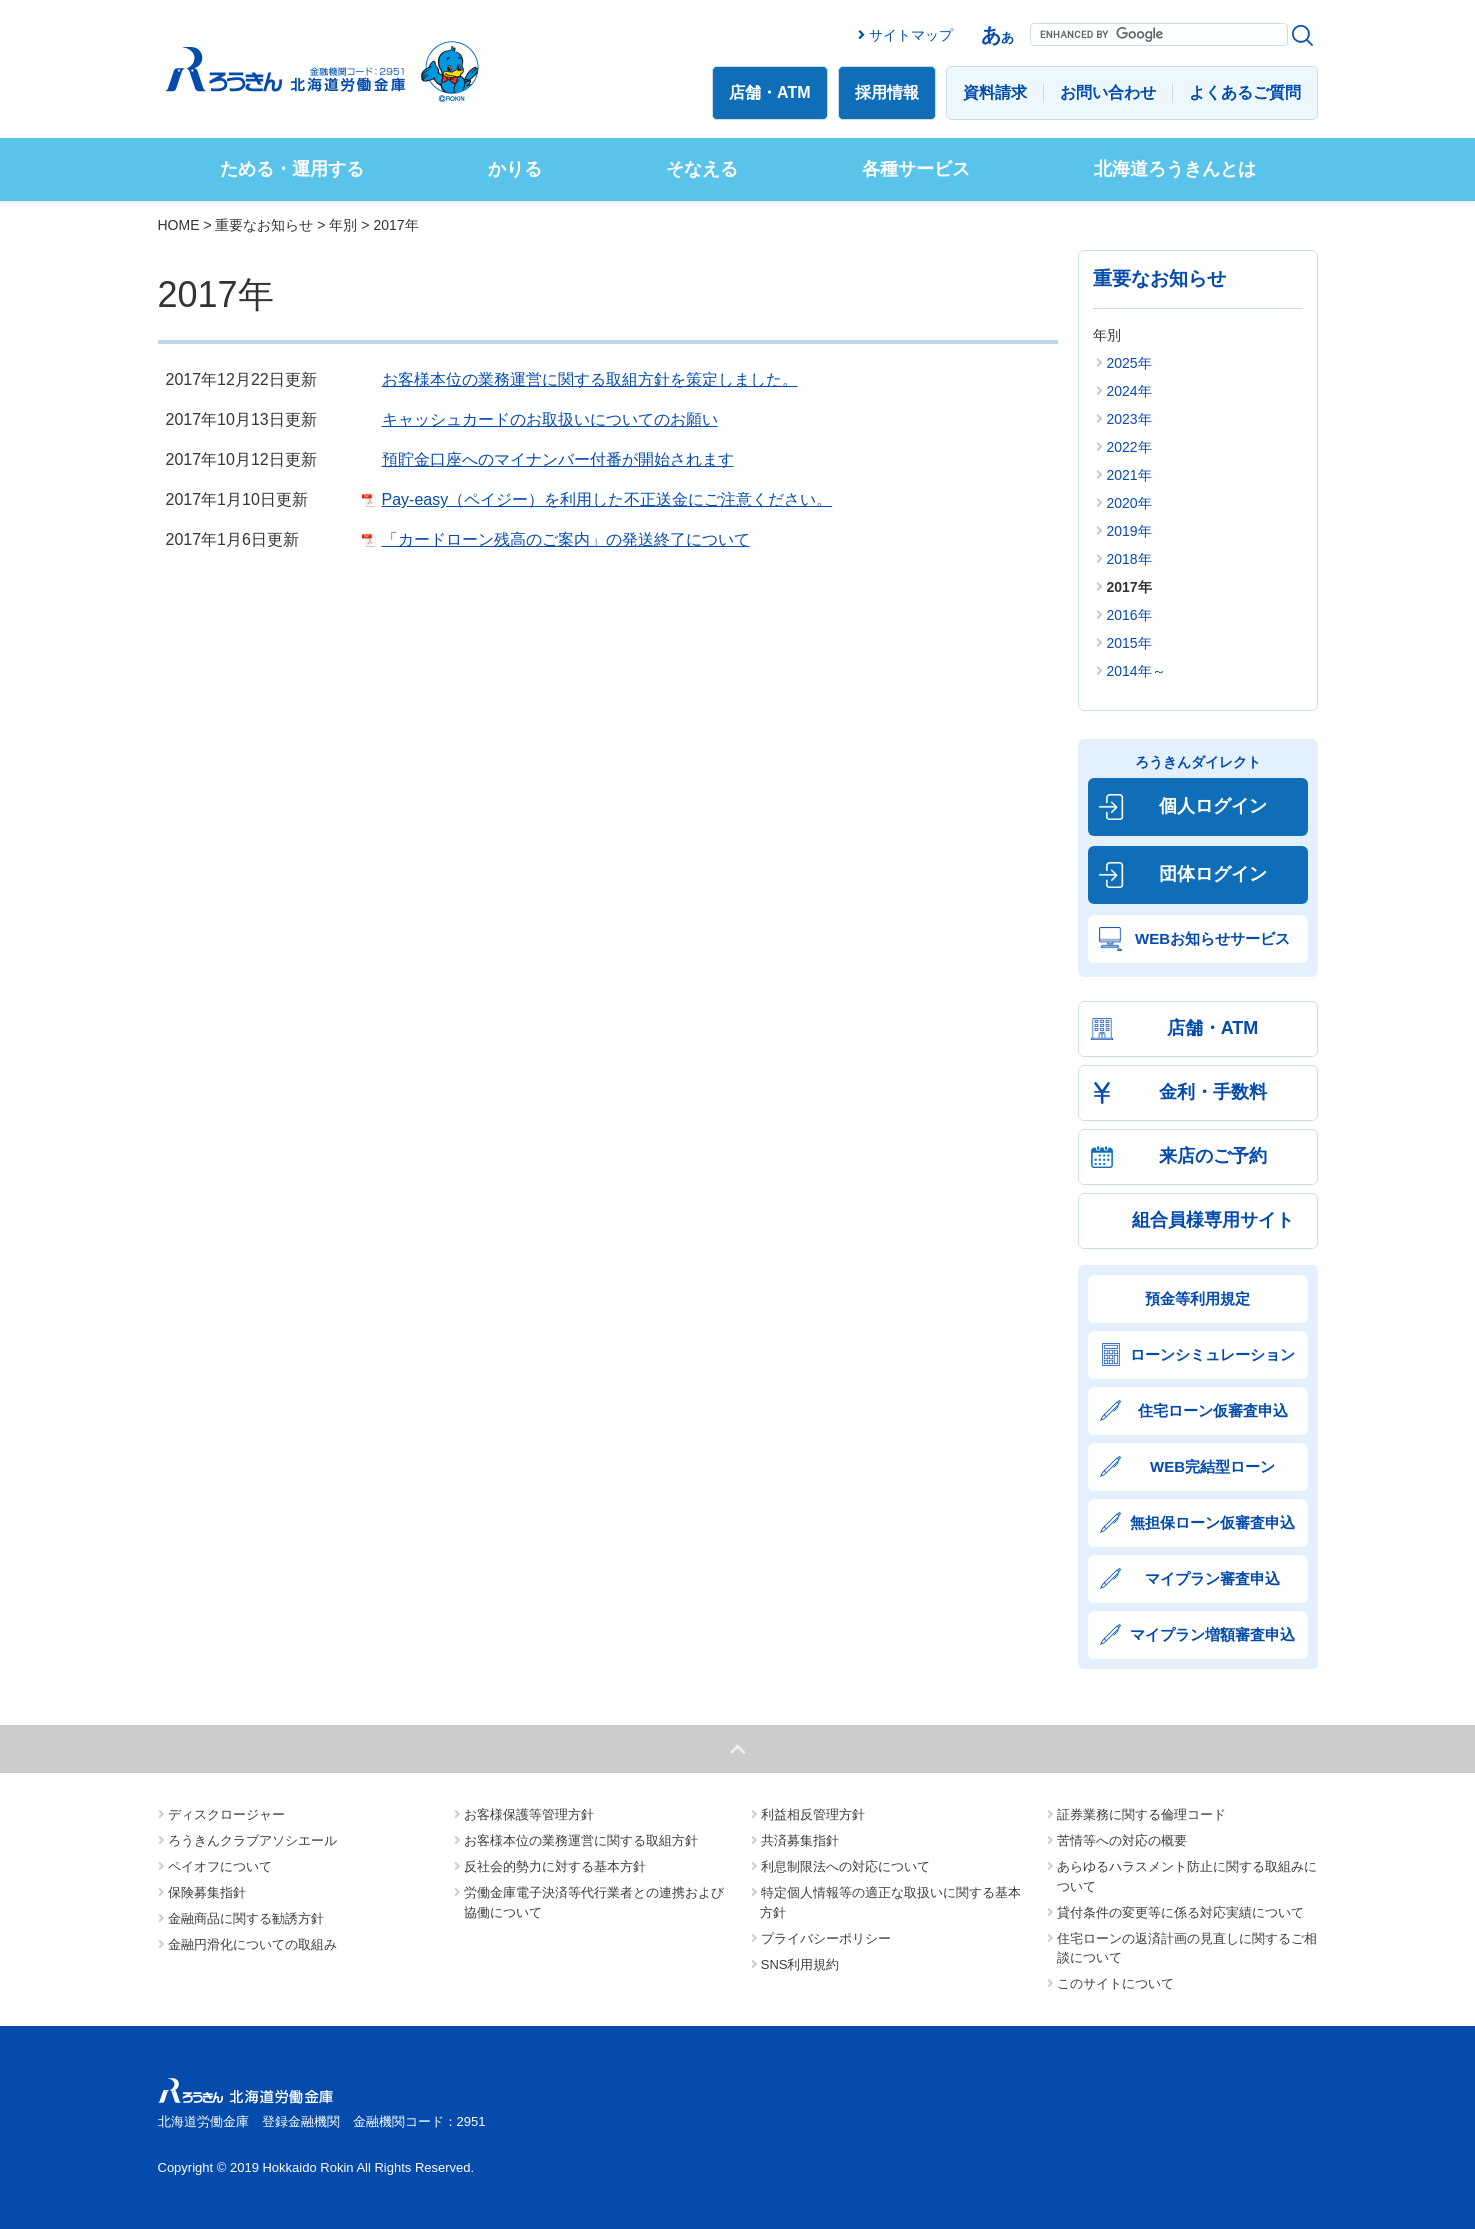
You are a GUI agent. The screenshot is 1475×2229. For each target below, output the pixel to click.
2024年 (1129, 391)
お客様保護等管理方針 (529, 1814)
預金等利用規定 (1197, 1298)
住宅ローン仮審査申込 (1213, 1410)
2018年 (1129, 559)
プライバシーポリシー (826, 1938)
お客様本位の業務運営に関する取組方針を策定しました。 (590, 379)
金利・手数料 (1213, 1092)
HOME (179, 225)
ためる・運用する (292, 169)
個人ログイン (1213, 806)
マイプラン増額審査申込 (1212, 1634)
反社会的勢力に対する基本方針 (555, 1866)
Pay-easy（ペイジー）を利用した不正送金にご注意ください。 (607, 499)
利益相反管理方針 (813, 1814)
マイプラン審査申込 (1212, 1578)
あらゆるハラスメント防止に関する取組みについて (1187, 1876)
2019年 (1129, 531)
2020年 (1129, 503)
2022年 (1129, 447)
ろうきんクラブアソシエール (252, 1840)
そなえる (702, 169)
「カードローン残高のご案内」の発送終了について (566, 539)
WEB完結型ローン (1212, 1466)
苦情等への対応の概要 (1122, 1840)
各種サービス (916, 169)
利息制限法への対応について (845, 1866)
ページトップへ (737, 1749)
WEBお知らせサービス (1212, 938)
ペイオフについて (220, 1866)
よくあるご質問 (1245, 92)
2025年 (1129, 363)
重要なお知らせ (264, 225)
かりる (515, 169)
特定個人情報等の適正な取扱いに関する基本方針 (890, 1902)
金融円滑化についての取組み (252, 1944)
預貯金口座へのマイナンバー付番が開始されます (558, 459)
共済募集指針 (800, 1840)
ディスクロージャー (226, 1814)
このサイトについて (1115, 1983)
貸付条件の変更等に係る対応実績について (1180, 1912)
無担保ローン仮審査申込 (1212, 1522)
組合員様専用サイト (1213, 1220)
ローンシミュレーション (1212, 1354)
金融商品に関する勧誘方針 (246, 1918)
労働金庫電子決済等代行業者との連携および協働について (594, 1902)
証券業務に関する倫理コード (1141, 1814)
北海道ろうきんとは (1175, 169)
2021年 (1129, 475)
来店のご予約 (1213, 1156)
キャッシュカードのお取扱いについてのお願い (550, 419)
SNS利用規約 (800, 1964)
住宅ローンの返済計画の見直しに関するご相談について (1187, 1948)
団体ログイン (1213, 874)
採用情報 (887, 92)
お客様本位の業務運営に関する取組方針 (581, 1840)
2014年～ (1136, 671)
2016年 (1129, 615)
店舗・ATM (769, 92)
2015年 (1129, 643)
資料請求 (995, 92)
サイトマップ (911, 35)
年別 (343, 225)
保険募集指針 (207, 1892)
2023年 (1129, 419)
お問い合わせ (1108, 92)
